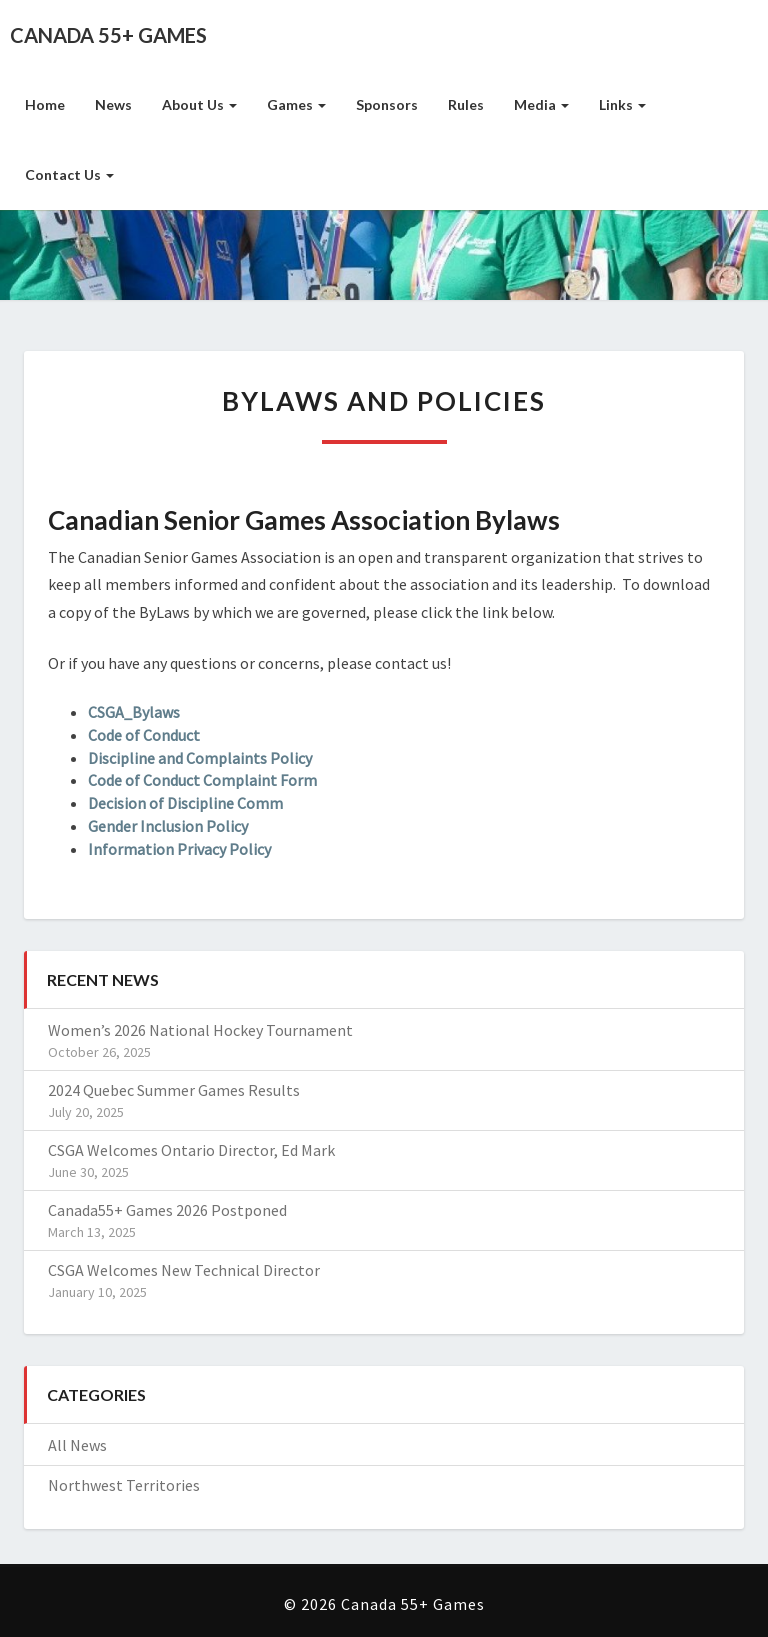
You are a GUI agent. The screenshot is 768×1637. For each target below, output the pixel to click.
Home (45, 104)
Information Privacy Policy (179, 849)
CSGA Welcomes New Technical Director (184, 1270)
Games (296, 104)
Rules (466, 104)
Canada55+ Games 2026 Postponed (167, 1210)
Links (622, 104)
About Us (199, 104)
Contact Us (69, 174)
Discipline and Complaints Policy (200, 758)
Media (541, 104)
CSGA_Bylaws (134, 712)
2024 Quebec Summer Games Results (174, 1090)
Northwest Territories (124, 1485)
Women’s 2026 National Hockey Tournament (200, 1030)
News (113, 104)
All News (77, 1445)
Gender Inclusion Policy (168, 826)
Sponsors (387, 104)
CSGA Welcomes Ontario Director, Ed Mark (191, 1150)
